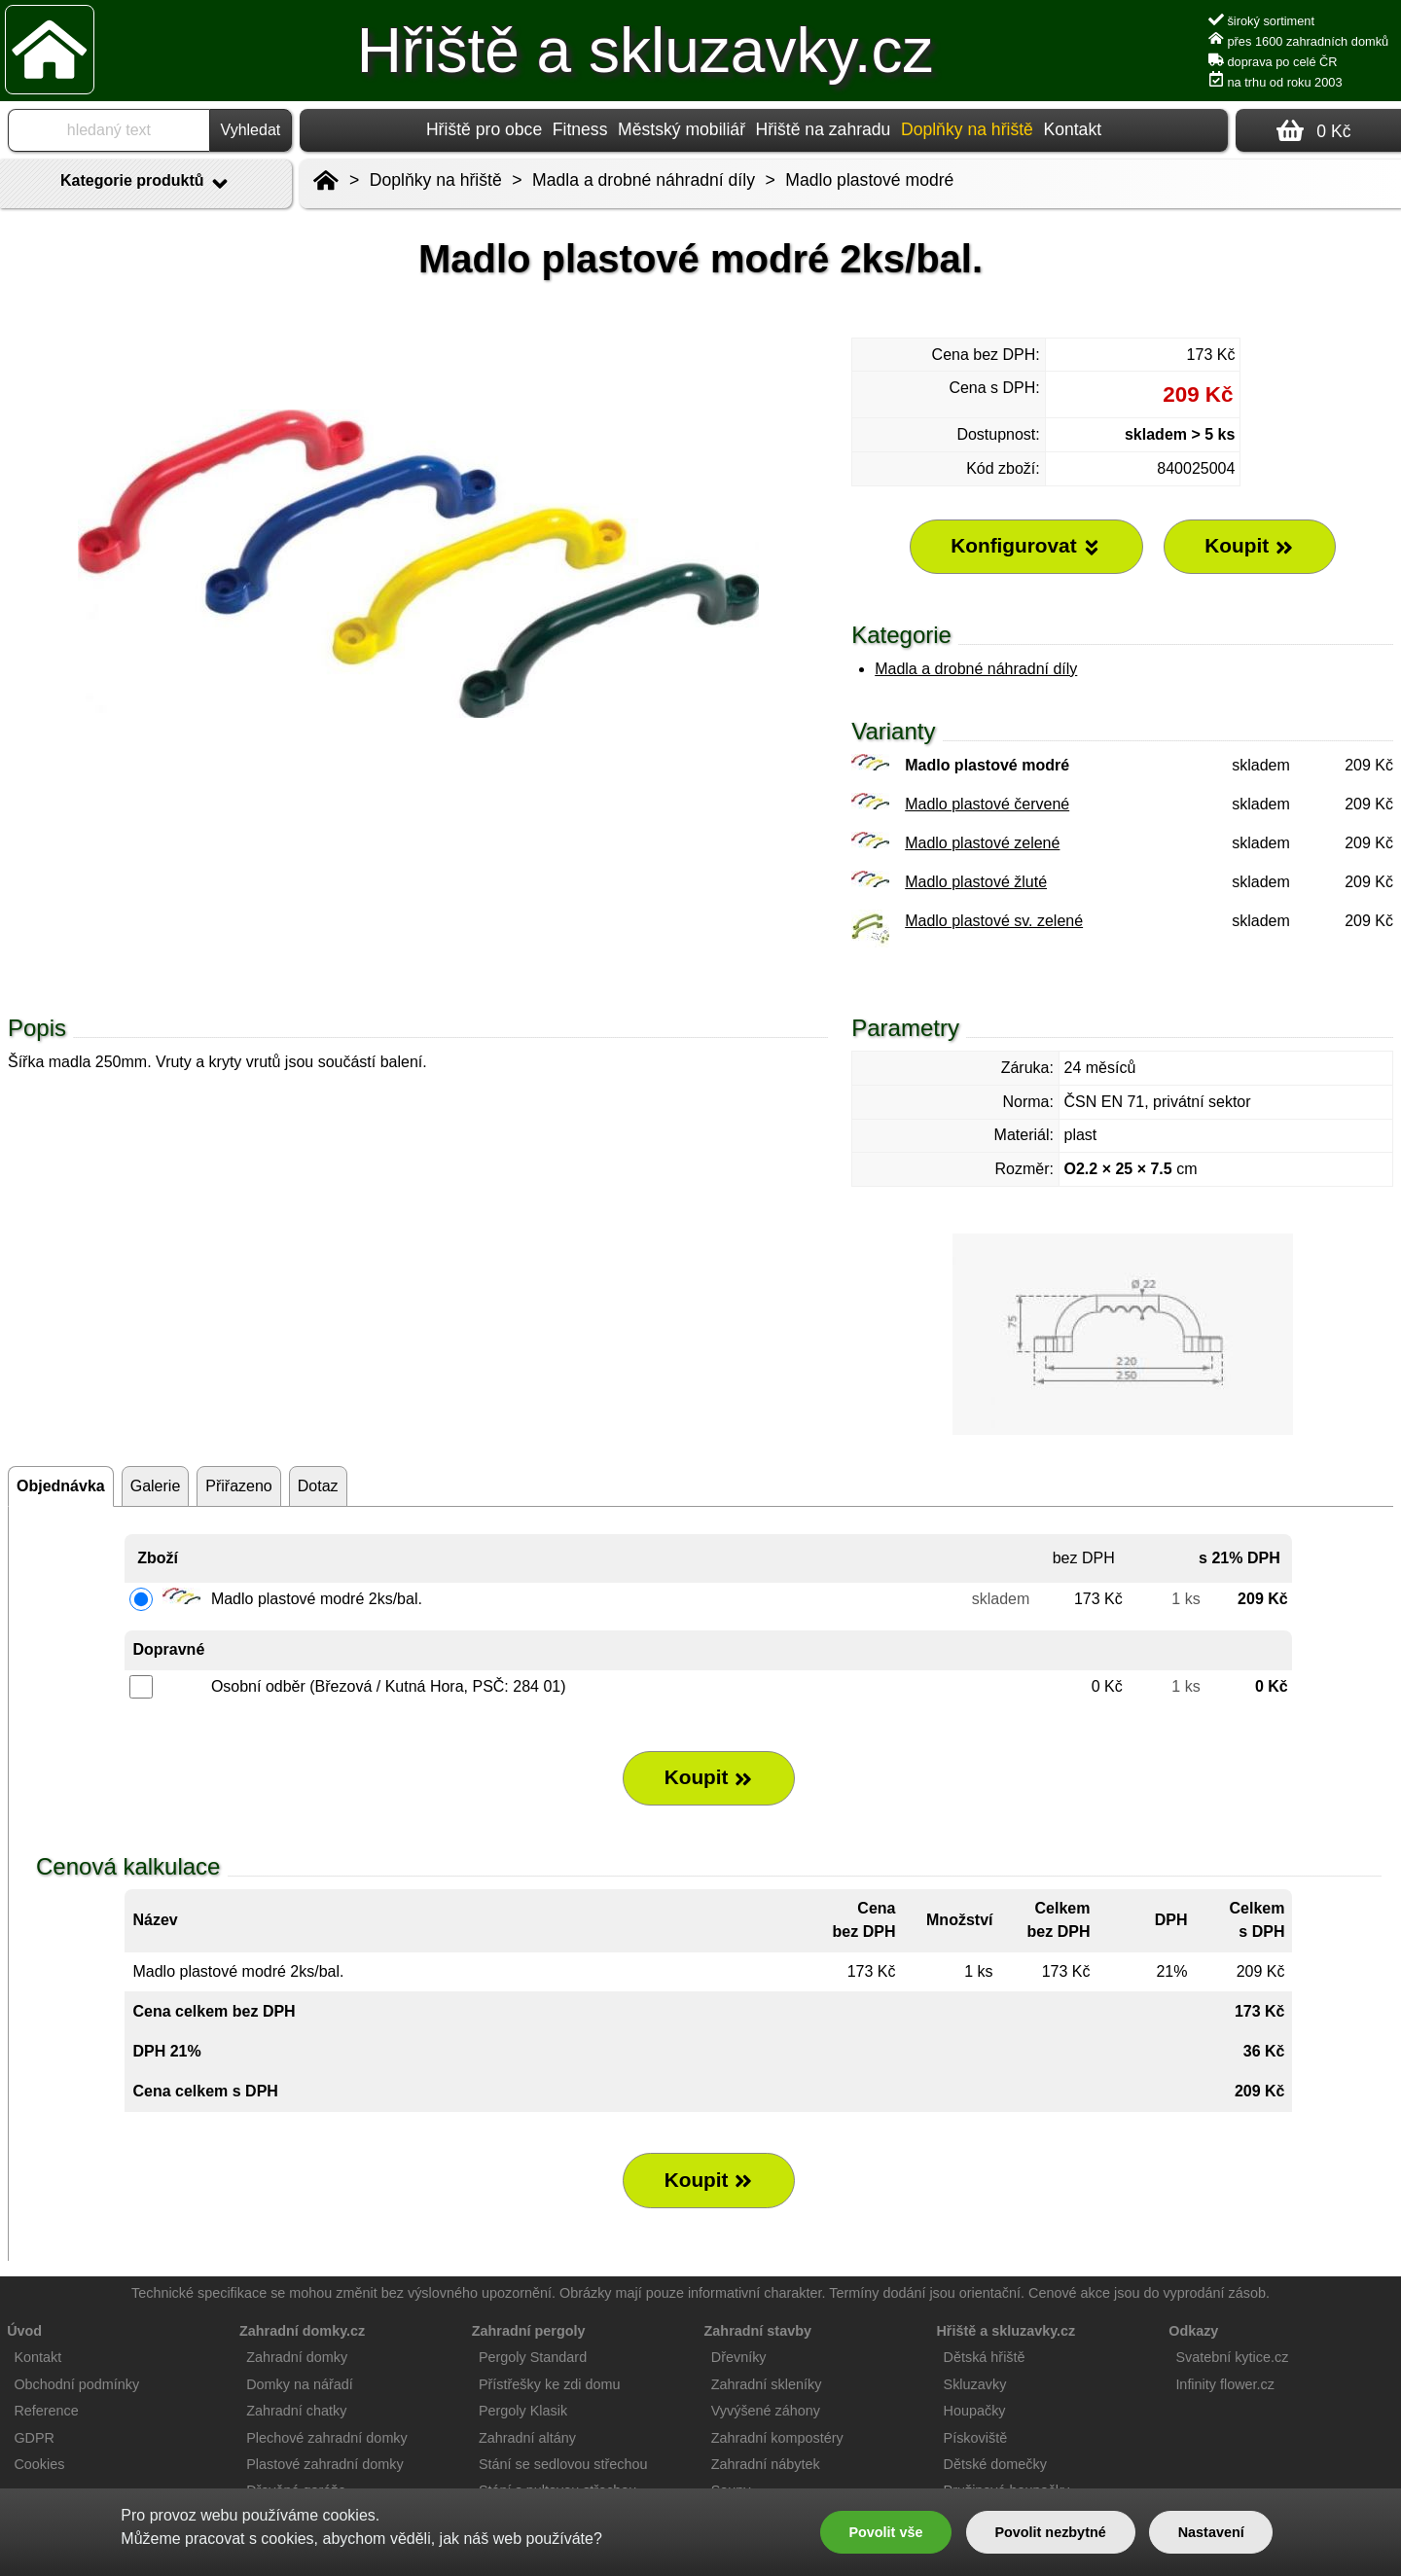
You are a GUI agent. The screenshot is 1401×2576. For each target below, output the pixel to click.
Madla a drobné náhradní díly (976, 669)
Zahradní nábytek (765, 2464)
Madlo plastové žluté (976, 882)
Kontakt (1072, 129)
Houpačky (975, 2410)
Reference (46, 2410)
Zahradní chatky (296, 2410)
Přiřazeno (238, 1486)
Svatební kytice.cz (1231, 2357)
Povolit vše (885, 2532)
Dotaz (318, 1486)
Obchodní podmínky (76, 2384)
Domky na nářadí (299, 2384)
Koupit (709, 1777)
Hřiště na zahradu (823, 129)
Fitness (580, 129)
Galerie (155, 1486)
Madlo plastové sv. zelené (994, 920)
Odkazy (1193, 2331)
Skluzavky (975, 2384)
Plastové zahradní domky (325, 2464)
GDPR (34, 2438)
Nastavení (1211, 2532)
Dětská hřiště (984, 2357)
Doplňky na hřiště (436, 180)
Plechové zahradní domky (327, 2438)
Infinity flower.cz (1225, 2384)
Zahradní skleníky (766, 2384)
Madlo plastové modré (869, 180)
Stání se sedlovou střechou (563, 2464)
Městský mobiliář (681, 129)
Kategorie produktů (146, 184)
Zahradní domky (296, 2357)
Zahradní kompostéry (777, 2438)
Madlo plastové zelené (982, 843)
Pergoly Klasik (523, 2410)
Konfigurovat (1026, 545)
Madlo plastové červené (987, 804)
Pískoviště (976, 2438)
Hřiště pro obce (484, 129)
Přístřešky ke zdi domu (550, 2384)
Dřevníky (739, 2357)
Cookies (39, 2464)
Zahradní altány (527, 2438)
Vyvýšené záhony (765, 2410)
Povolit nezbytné (1049, 2532)
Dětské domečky (995, 2464)
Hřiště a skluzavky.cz (645, 51)
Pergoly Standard (533, 2357)
